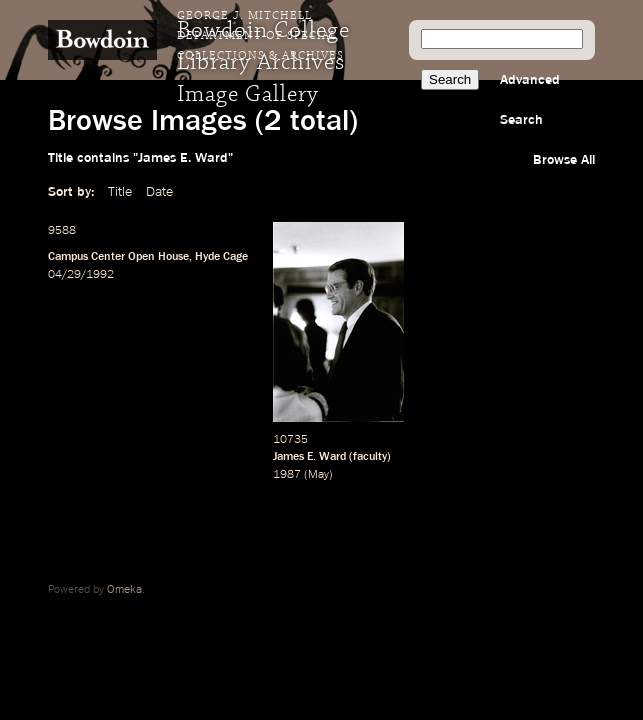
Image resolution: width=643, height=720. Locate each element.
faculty (370, 457)
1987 (287, 475)
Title (120, 192)
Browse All (564, 160)
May (318, 475)
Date (159, 192)
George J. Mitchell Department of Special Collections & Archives (260, 36)
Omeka (124, 590)
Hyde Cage (221, 257)
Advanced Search (530, 100)
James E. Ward (309, 457)
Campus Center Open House (118, 257)
